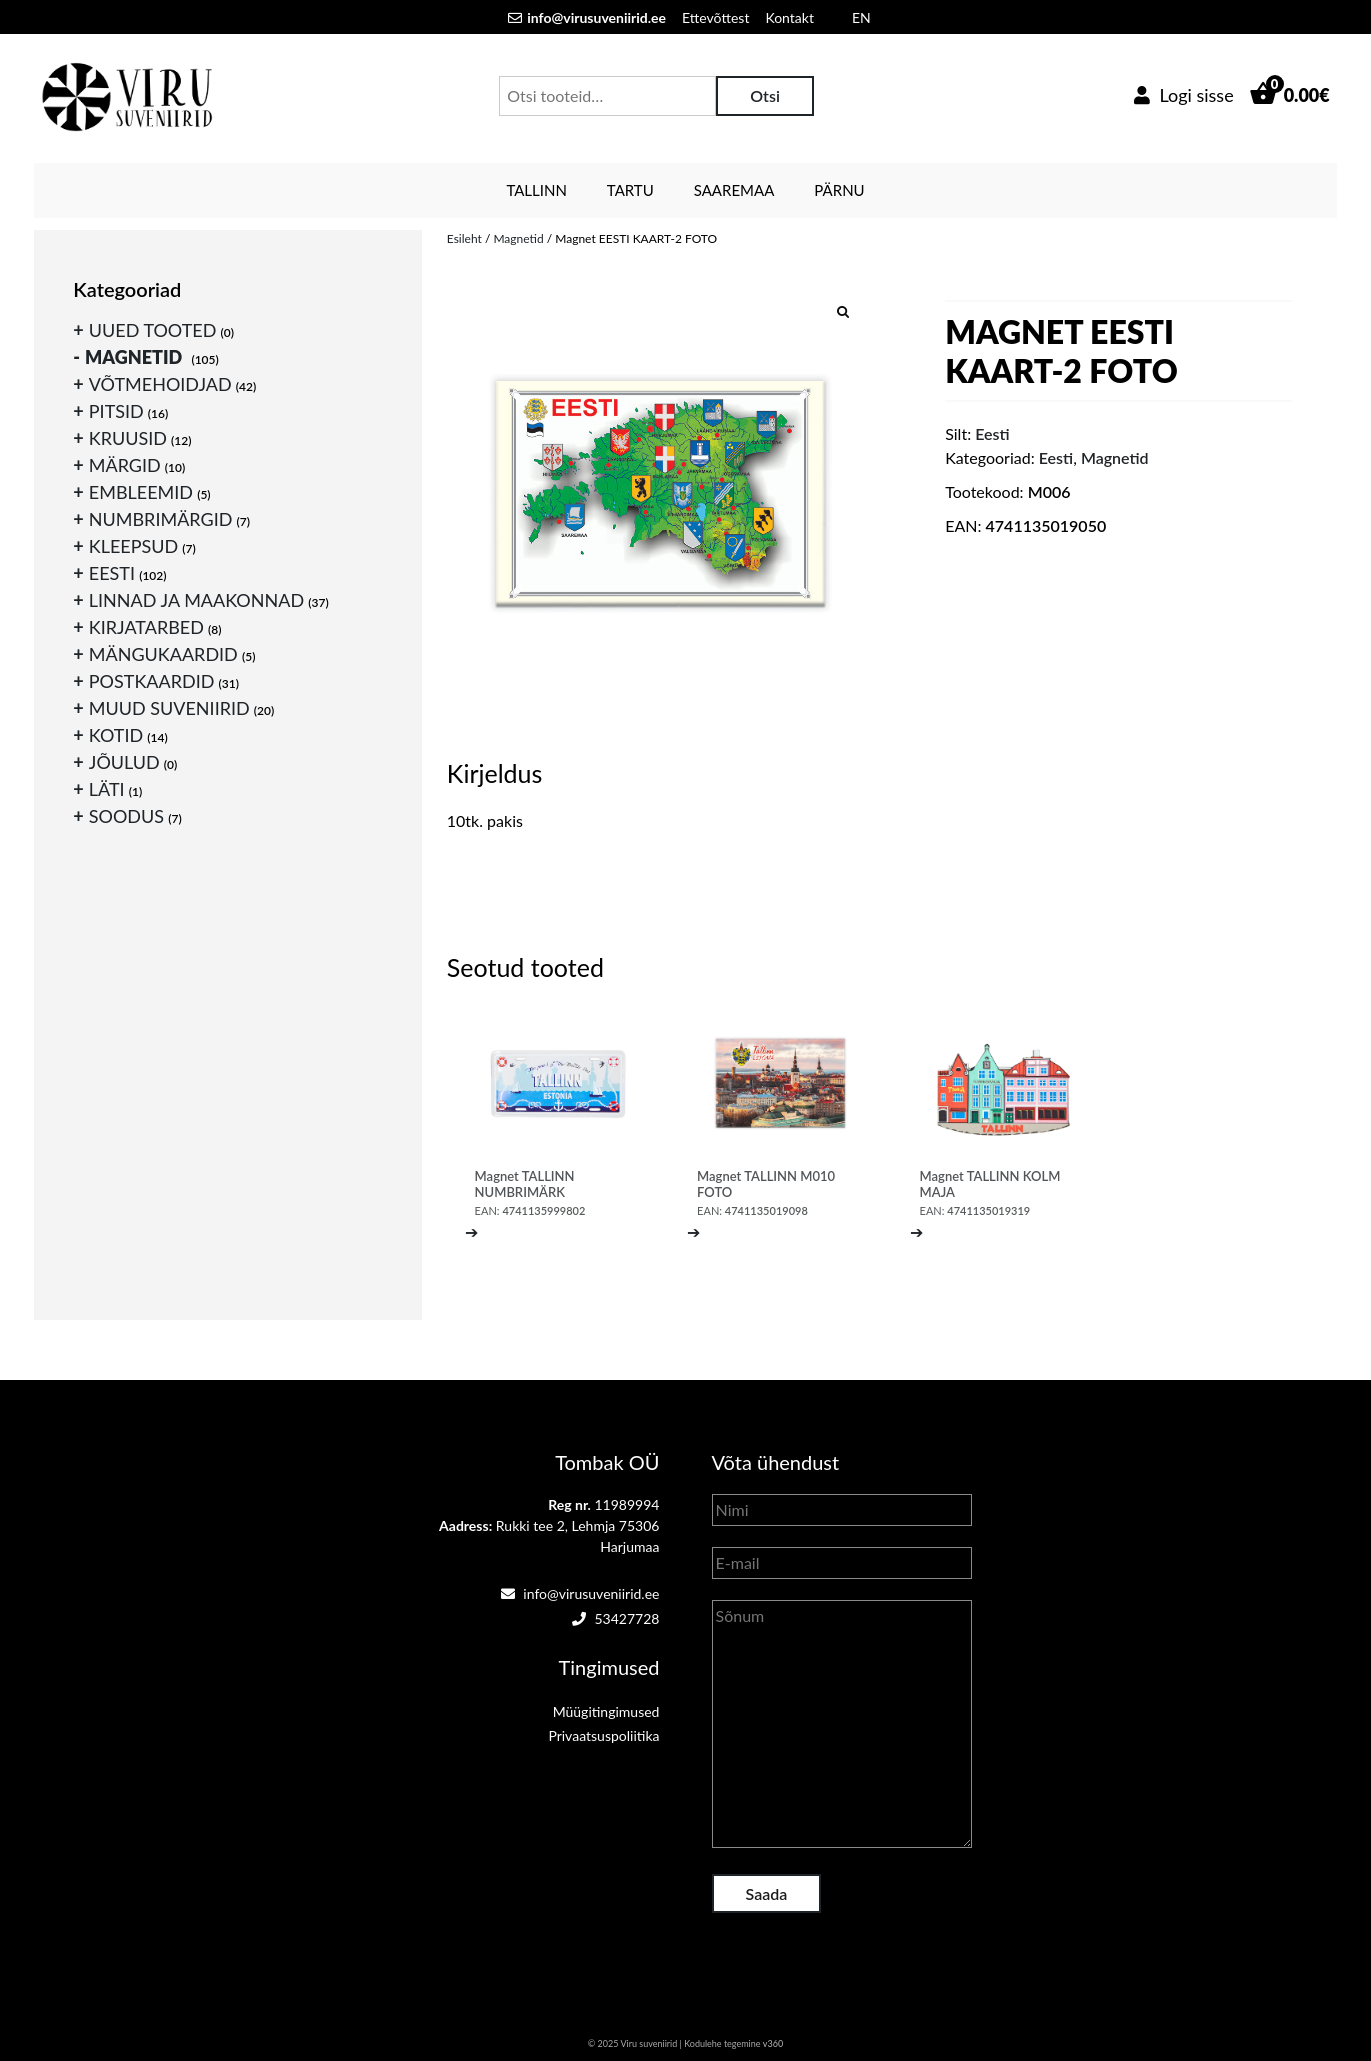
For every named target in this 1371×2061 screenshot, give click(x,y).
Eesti (1056, 457)
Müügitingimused (606, 1711)
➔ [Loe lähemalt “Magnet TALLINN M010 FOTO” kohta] (693, 1231)
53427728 (616, 1618)
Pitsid (116, 411)
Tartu (630, 190)
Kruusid (128, 438)
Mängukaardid (163, 654)
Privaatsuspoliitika (603, 1735)
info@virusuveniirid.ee (580, 1593)
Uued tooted (153, 330)
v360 (773, 2043)
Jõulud (124, 762)
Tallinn (536, 190)
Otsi (765, 95)
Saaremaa (734, 190)
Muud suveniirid (169, 708)
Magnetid (518, 238)
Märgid (125, 465)
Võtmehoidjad (160, 384)
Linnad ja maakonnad (196, 600)
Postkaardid (152, 681)
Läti (107, 789)
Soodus (126, 816)
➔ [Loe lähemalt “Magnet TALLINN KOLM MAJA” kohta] (916, 1231)
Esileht (464, 238)
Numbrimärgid (161, 519)
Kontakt (789, 17)
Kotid (116, 735)
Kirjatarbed (146, 627)
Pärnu (839, 190)
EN (861, 17)
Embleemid (141, 492)
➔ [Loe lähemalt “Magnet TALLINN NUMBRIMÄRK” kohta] (471, 1231)
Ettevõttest (715, 17)
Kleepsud (133, 546)
